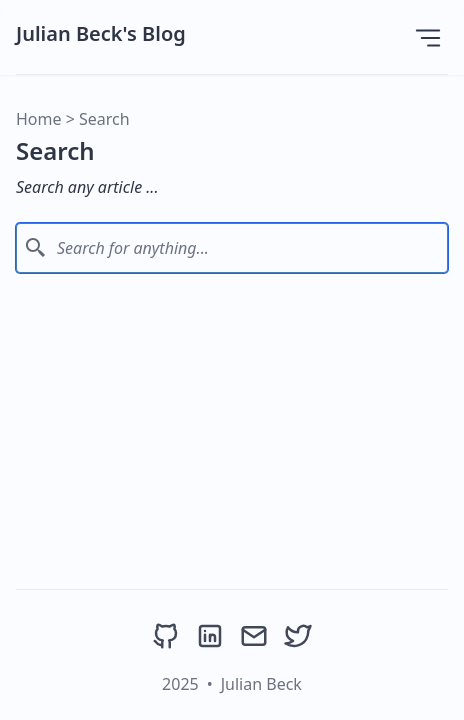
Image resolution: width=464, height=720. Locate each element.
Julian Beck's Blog (101, 33)
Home (39, 119)
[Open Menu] (428, 37)
